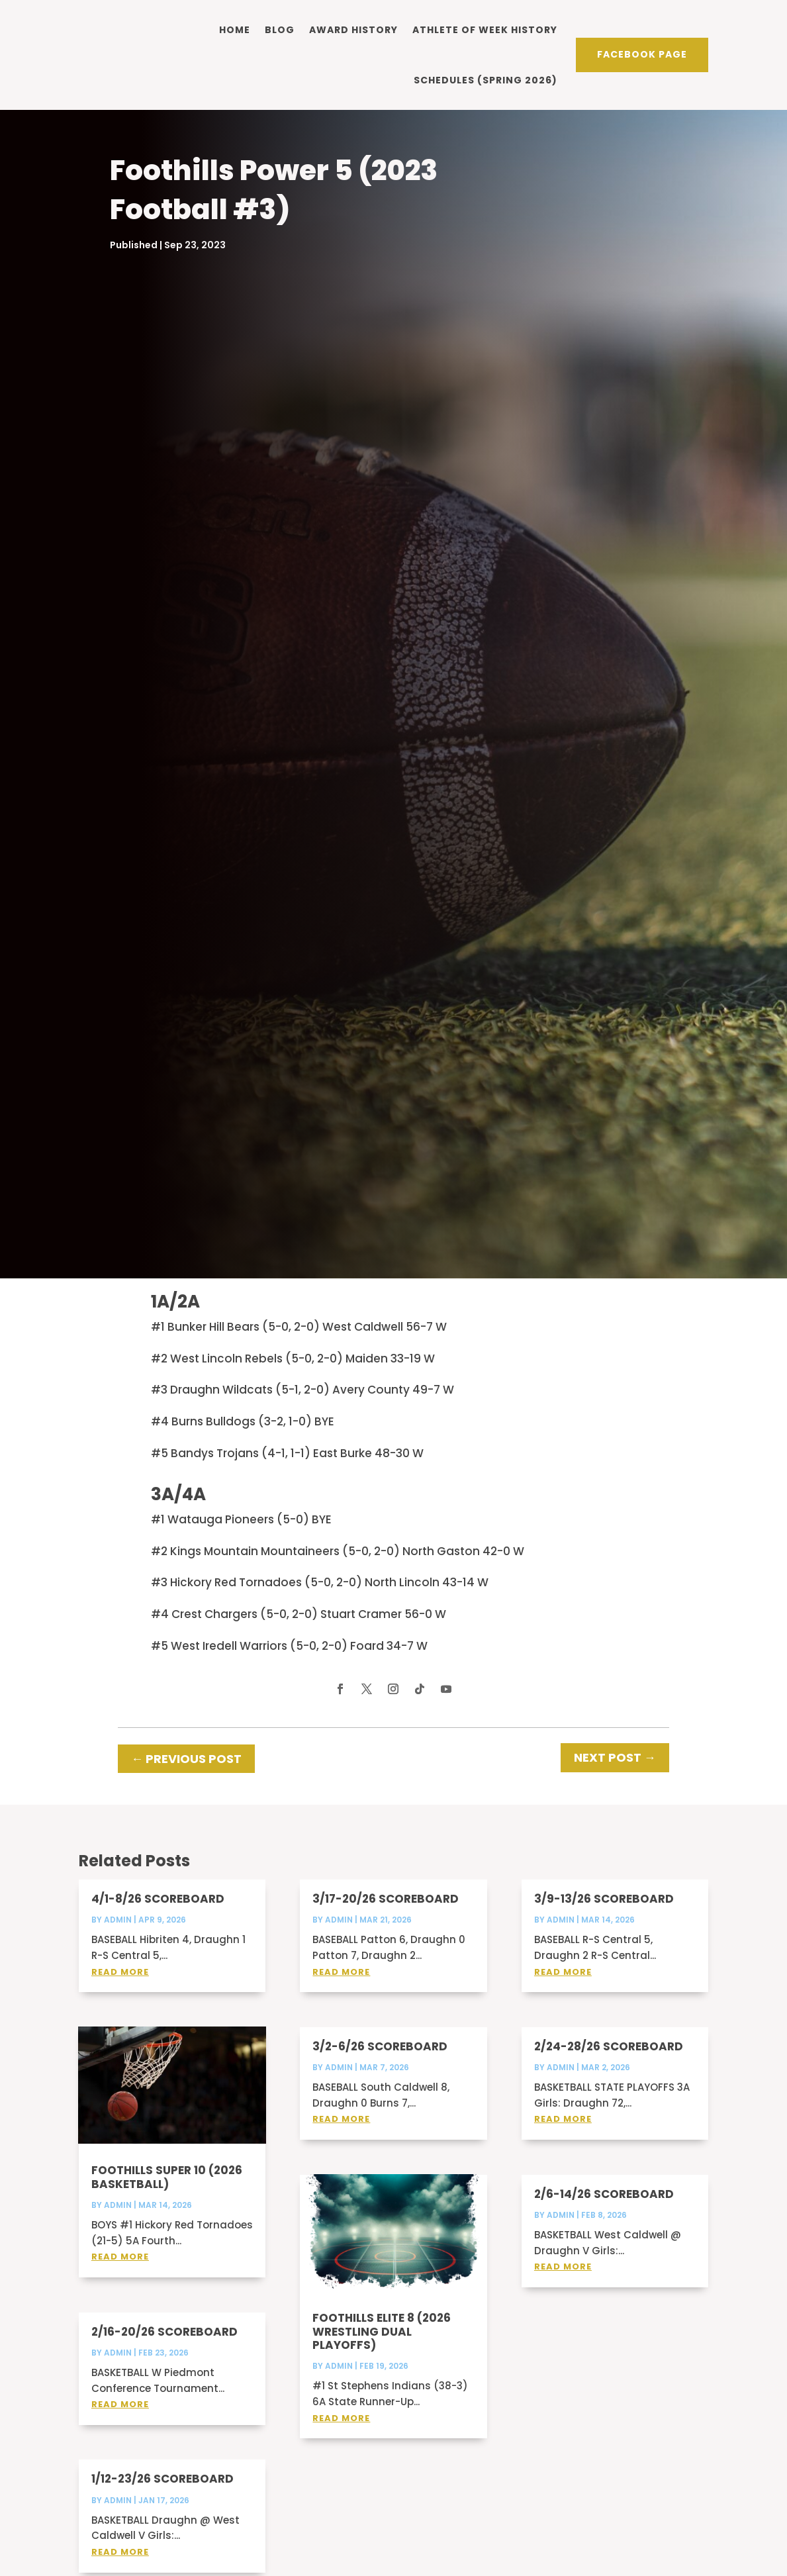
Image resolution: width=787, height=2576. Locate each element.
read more (120, 2038)
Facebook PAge (642, 53)
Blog (280, 29)
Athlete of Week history (484, 29)
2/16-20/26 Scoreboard (164, 2398)
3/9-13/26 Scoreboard (604, 1966)
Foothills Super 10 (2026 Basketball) (166, 2243)
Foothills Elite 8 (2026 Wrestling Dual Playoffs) (381, 2398)
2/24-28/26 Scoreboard (608, 2113)
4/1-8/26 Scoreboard (157, 1966)
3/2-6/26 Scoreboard (379, 2113)
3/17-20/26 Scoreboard (385, 1966)
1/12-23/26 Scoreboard (162, 2545)
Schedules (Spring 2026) (485, 79)
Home (234, 29)
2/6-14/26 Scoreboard (604, 2260)
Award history (353, 29)
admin (118, 1986)
